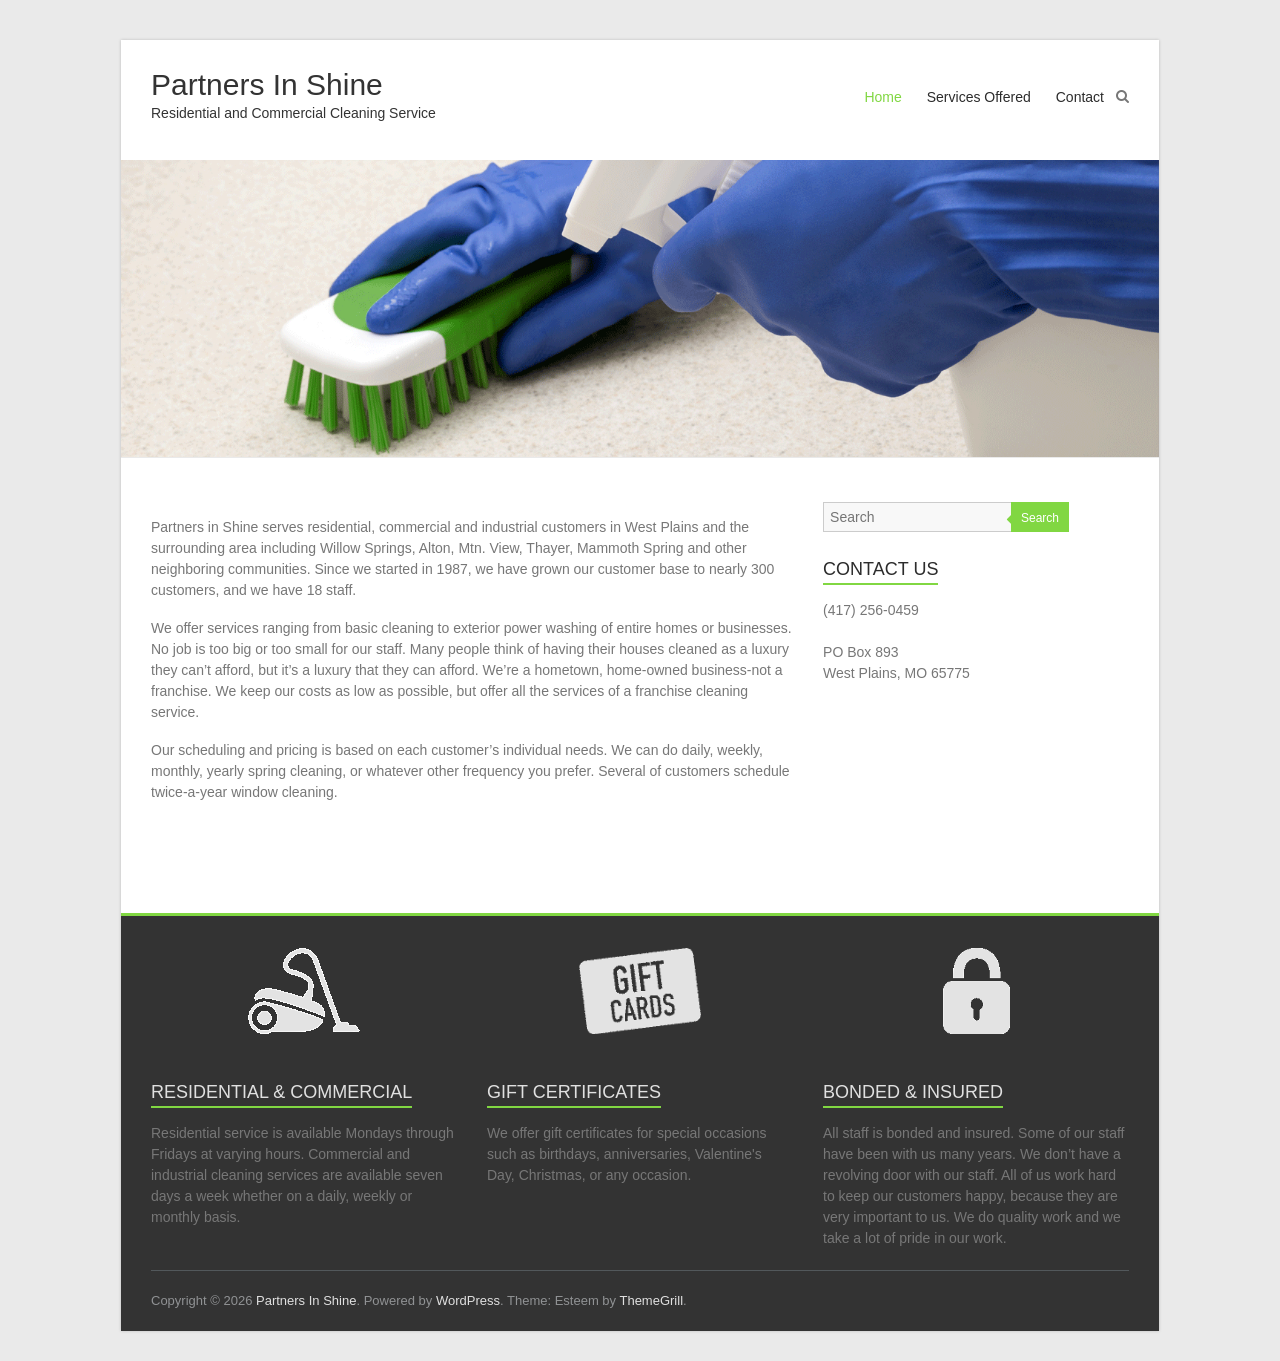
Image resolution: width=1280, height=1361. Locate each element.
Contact (1080, 97)
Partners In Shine (267, 84)
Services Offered (979, 97)
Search (1040, 518)
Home (882, 97)
